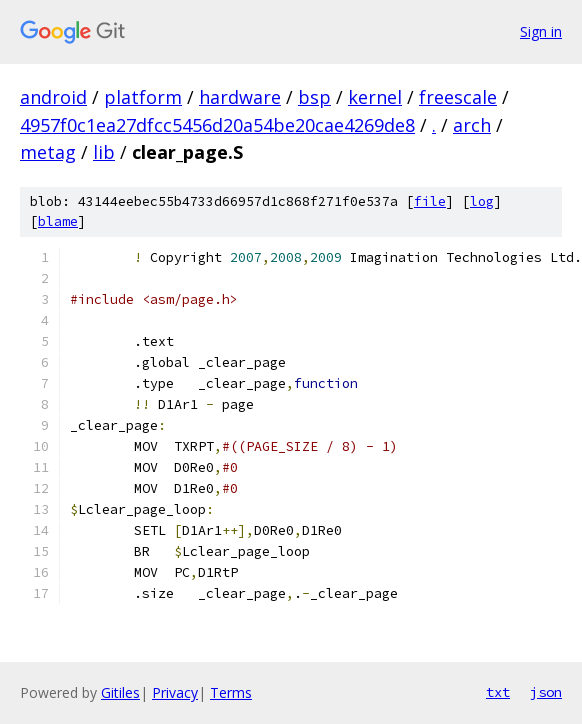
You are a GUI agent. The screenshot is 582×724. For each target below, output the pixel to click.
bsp (314, 97)
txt (498, 692)
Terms (231, 692)
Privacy (175, 692)
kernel (375, 97)
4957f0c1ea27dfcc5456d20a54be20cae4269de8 (217, 125)
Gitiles (120, 692)
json (546, 692)
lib (104, 152)
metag (48, 152)
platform (143, 97)
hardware (240, 97)
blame (58, 221)
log (482, 201)
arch (472, 125)
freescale (458, 97)
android (53, 97)
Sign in (541, 31)
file (430, 201)
